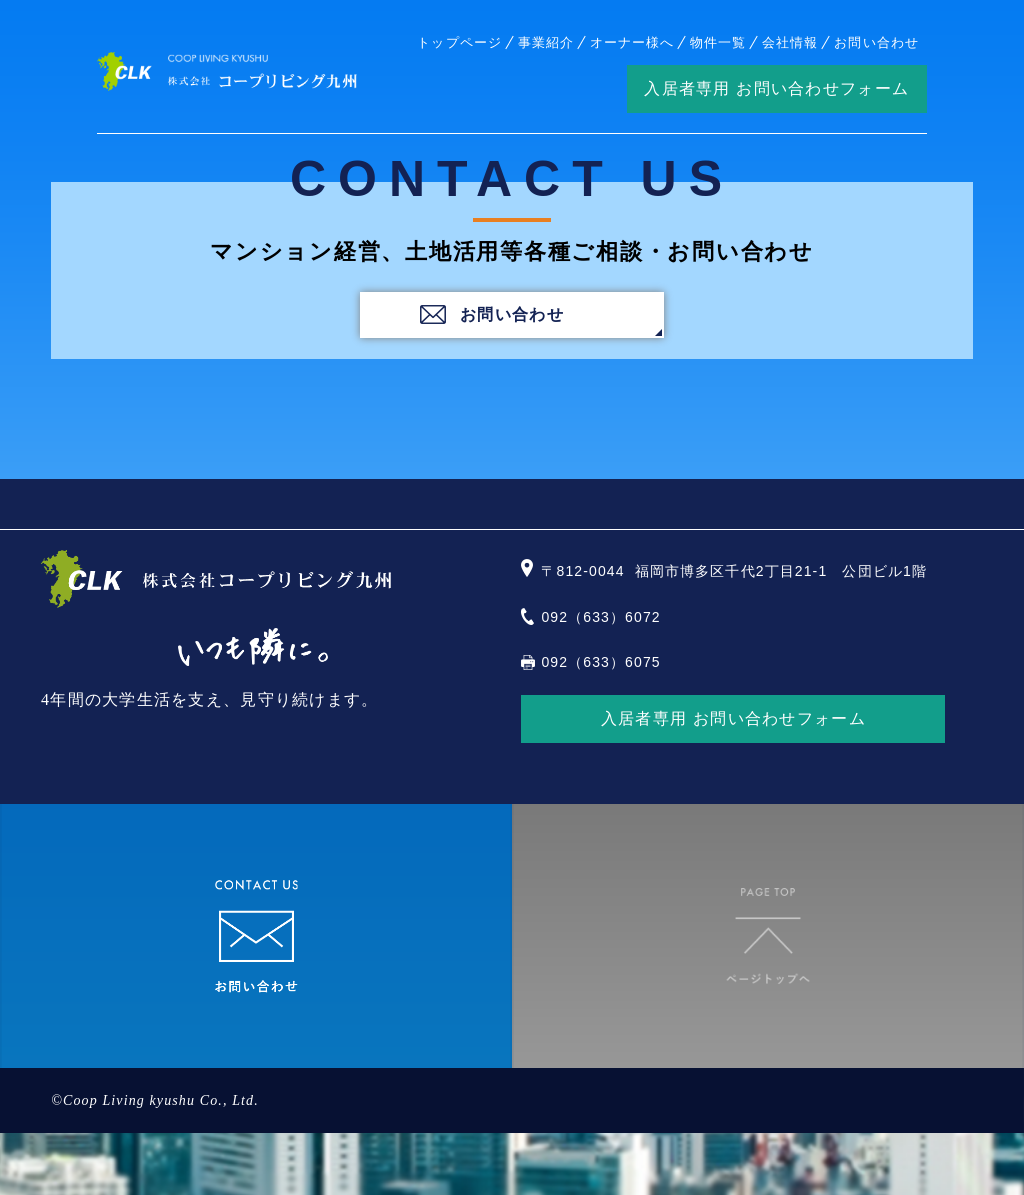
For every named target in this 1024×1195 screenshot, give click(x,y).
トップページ (459, 42)
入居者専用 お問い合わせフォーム (776, 88)
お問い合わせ (876, 42)
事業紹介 (546, 42)
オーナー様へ (632, 42)
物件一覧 (718, 42)
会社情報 (790, 42)
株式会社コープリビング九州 (227, 72)
